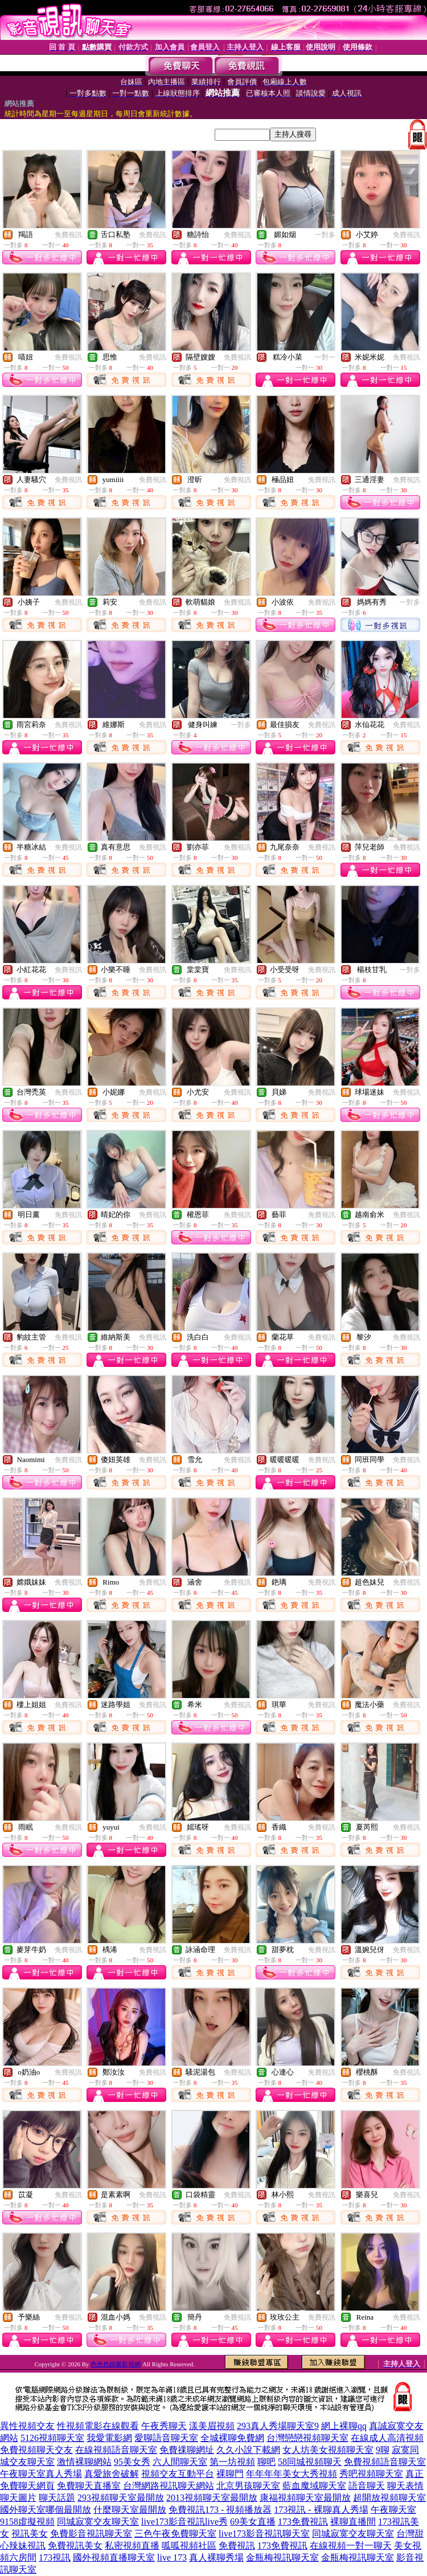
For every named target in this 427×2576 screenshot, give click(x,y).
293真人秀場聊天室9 (278, 2426)
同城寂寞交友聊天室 (98, 2521)
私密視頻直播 (132, 2545)
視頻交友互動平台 (177, 2474)
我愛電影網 (109, 2438)
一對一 (325, 357)
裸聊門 (230, 2474)
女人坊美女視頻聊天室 (327, 2450)
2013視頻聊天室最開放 (211, 2497)
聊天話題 (57, 2497)
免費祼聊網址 (186, 2450)
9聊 (382, 2450)
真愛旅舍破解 (111, 2474)
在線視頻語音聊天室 (116, 2450)
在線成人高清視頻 (387, 2438)
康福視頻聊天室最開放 (305, 2497)
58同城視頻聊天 (310, 2462)
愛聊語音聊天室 (166, 2438)
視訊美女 (29, 2533)
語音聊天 (366, 2486)
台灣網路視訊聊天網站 (168, 2486)
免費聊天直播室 (89, 2486)
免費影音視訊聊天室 (91, 2533)
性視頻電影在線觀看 (98, 2426)
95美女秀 (132, 2462)
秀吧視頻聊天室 (371, 2474)
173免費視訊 (303, 2521)
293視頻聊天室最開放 (120, 2497)
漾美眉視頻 (212, 2426)
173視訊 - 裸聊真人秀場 (321, 2509)
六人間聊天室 (180, 2462)
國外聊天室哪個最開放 (45, 2509)
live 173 (172, 2557)
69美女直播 (253, 2521)
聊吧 (266, 2462)
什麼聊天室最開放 (129, 2509)
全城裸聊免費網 (232, 2438)
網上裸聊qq (344, 2426)
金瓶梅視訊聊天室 (282, 2557)
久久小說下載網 (248, 2450)
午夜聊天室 (393, 2509)
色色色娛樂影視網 (116, 2364)
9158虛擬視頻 (27, 2521)
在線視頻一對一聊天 (351, 2545)
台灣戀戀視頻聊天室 (307, 2438)
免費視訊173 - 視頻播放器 (220, 2509)
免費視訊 (68, 235)
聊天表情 (405, 2486)
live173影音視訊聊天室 (264, 2533)
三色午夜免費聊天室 (175, 2533)
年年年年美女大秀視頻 (291, 2474)
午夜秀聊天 (164, 2426)
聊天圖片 (18, 2497)
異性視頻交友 (27, 2426)
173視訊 (55, 2557)
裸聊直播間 (353, 2521)
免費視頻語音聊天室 (385, 2462)
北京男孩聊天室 (248, 2486)
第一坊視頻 (232, 2462)
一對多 (325, 235)
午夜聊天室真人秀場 (41, 2474)
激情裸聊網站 (84, 2462)
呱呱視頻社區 (189, 2545)
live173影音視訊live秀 (184, 2521)
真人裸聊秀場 (216, 2557)
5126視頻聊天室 (52, 2438)
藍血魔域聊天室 (314, 2486)
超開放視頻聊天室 (389, 2497)
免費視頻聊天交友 (36, 2450)
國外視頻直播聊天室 (114, 2557)
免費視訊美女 (75, 2545)
